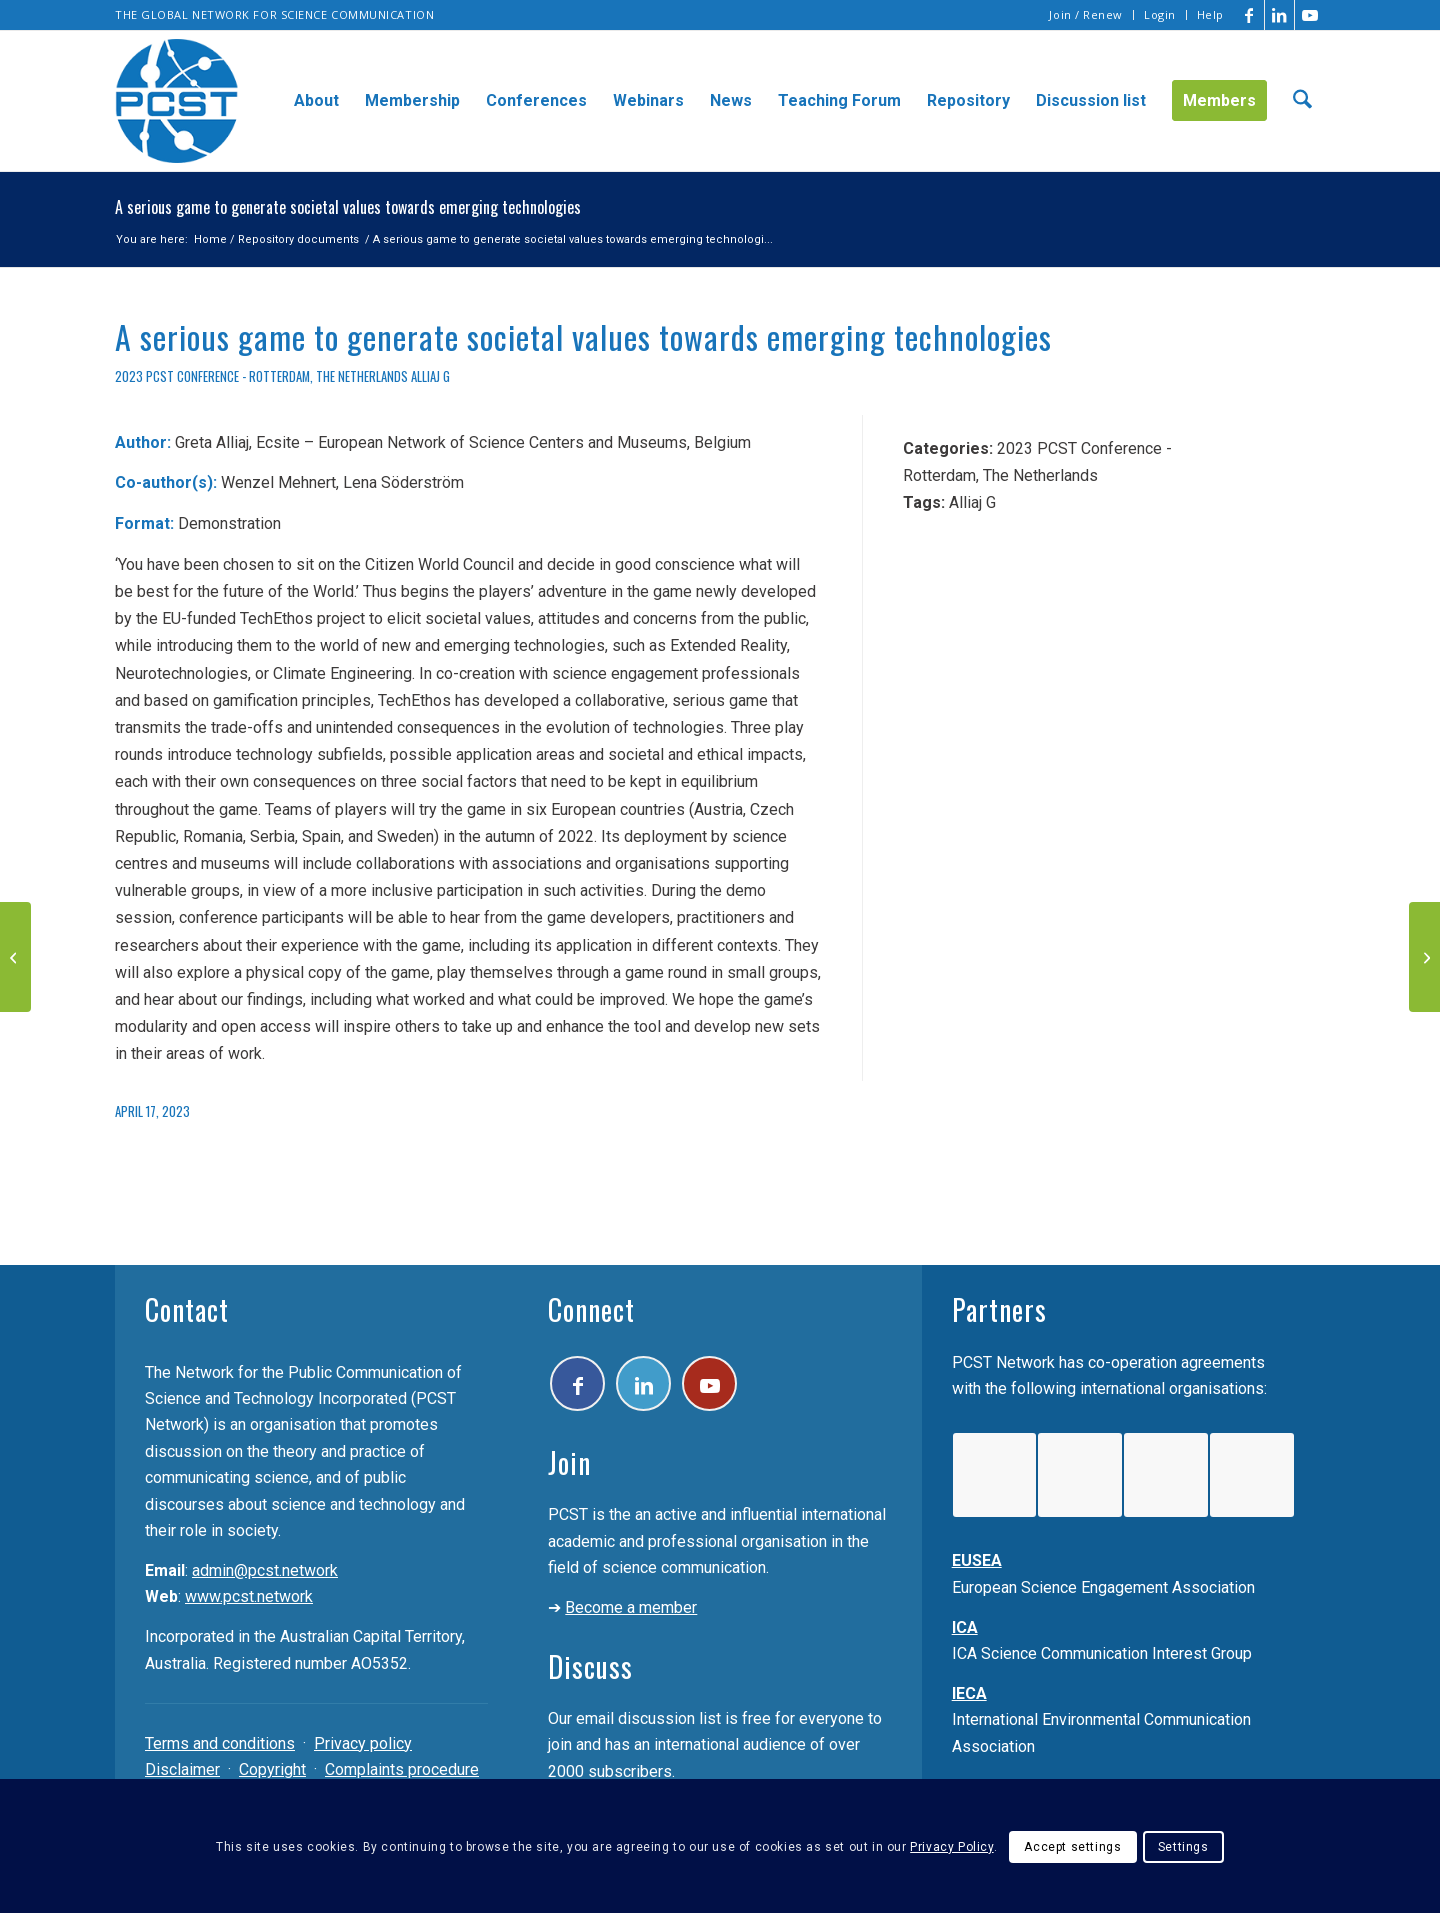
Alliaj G (430, 376)
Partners (999, 1309)
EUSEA (977, 1560)
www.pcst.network (249, 1596)
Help (1210, 14)
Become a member (631, 1607)
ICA (965, 1627)
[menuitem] (1086, 15)
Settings (1183, 1847)
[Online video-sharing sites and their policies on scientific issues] (15, 957)
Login (1160, 14)
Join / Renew (1086, 14)
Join (569, 1462)
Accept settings (1072, 1847)
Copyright (272, 1769)
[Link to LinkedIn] (1279, 15)
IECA (969, 1693)
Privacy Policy (951, 1847)
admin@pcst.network (265, 1570)
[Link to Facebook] (1249, 15)
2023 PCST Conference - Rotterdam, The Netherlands (261, 376)
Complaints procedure (402, 1769)
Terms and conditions (220, 1743)
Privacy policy (363, 1743)
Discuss (590, 1666)
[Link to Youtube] (1310, 15)
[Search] (1302, 101)
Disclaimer (182, 1769)
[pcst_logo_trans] (177, 101)
